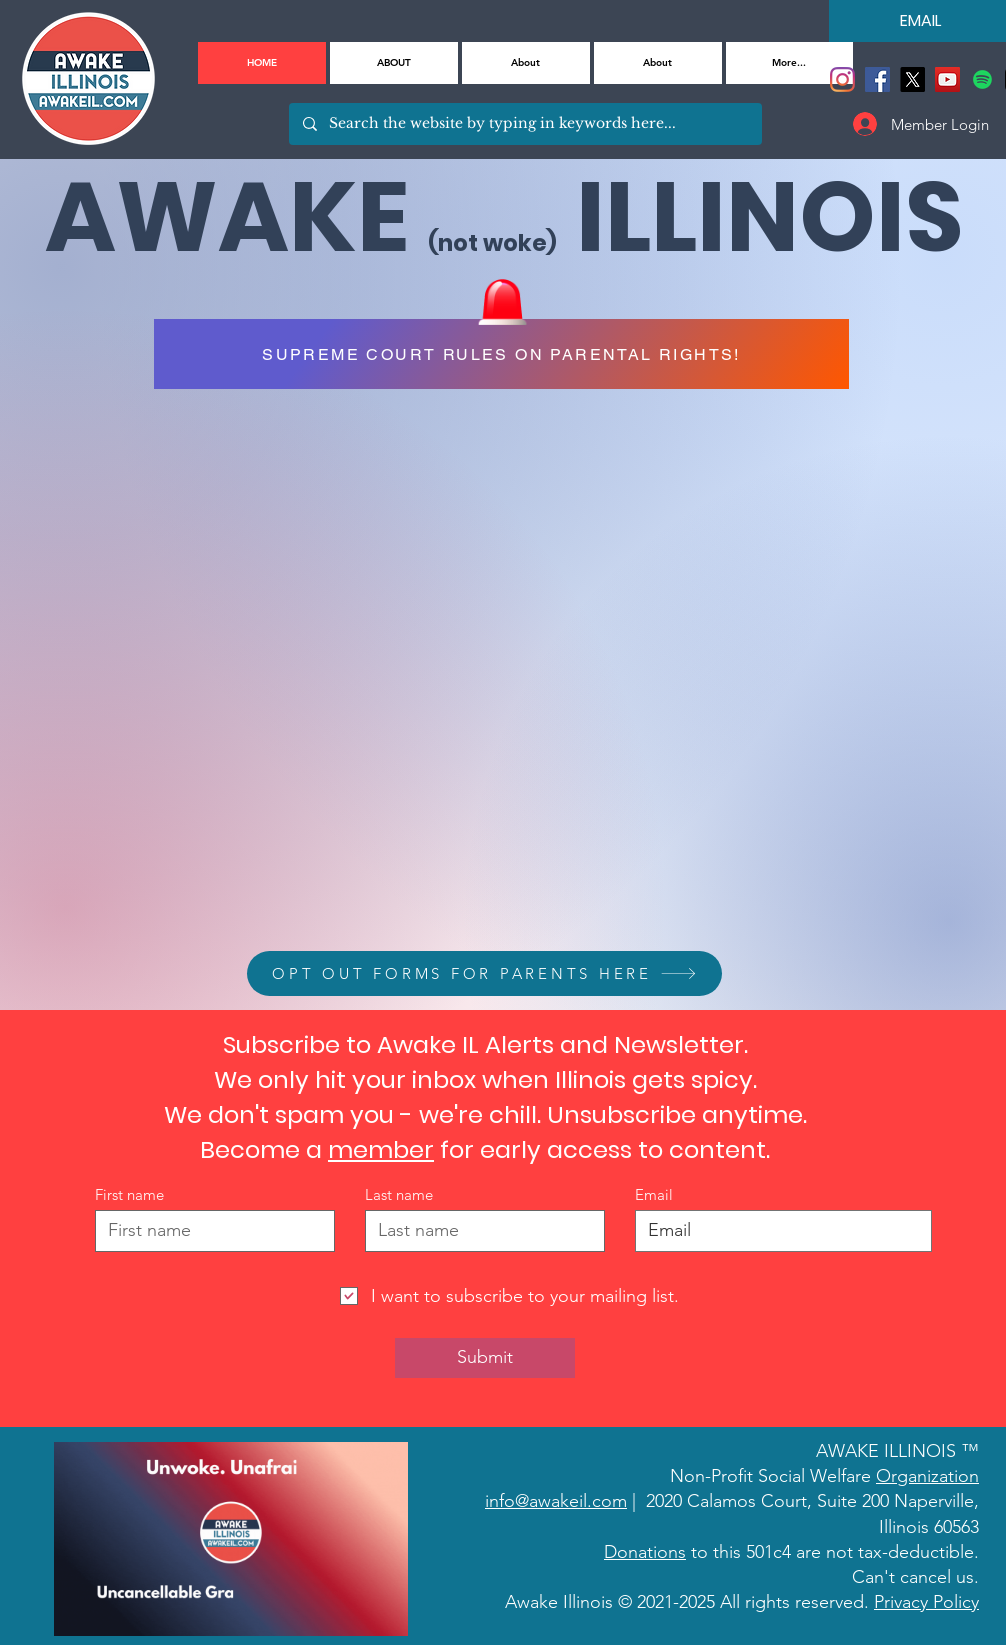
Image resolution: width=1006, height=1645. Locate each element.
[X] (912, 79)
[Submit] (485, 1358)
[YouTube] (947, 79)
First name (129, 1194)
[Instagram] (842, 79)
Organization (927, 1476)
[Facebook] (877, 79)
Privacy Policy (926, 1602)
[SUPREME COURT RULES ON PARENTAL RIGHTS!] (501, 354)
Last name (399, 1194)
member (381, 1149)
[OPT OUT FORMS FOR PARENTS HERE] (484, 973)
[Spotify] (982, 79)
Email (654, 1194)
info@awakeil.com (556, 1501)
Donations (645, 1552)
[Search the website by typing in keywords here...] (524, 124)
